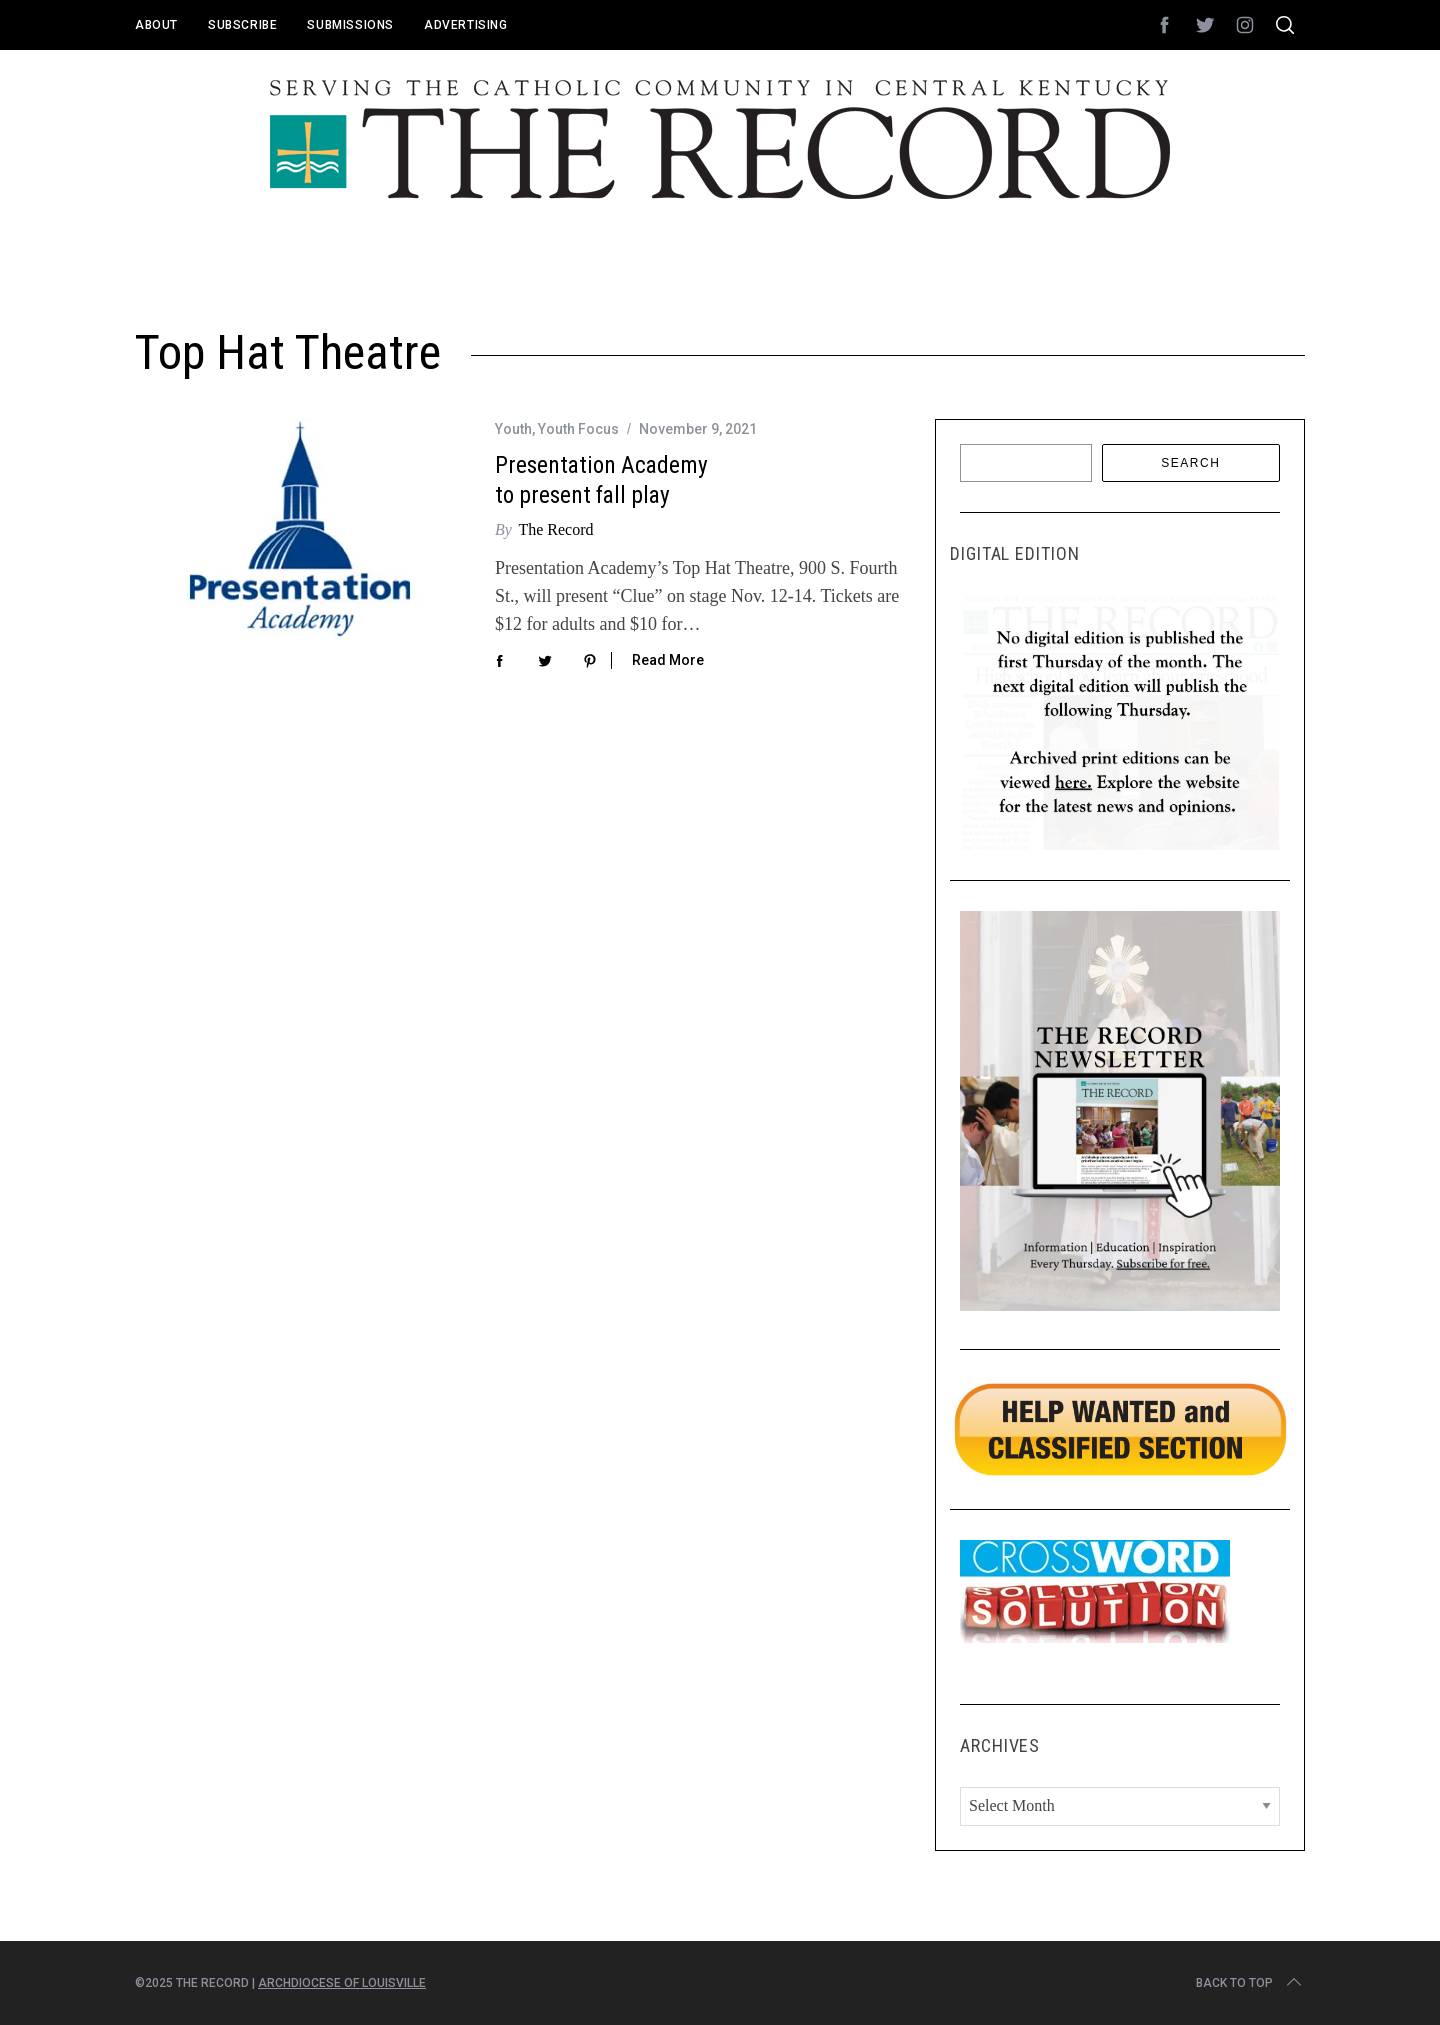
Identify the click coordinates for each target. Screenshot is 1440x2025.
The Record (555, 529)
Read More (668, 660)
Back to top (1250, 1983)
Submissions (350, 25)
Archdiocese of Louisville (342, 1983)
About (156, 25)
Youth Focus (578, 429)
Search (1190, 463)
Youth (513, 429)
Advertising (466, 25)
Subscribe (242, 25)
